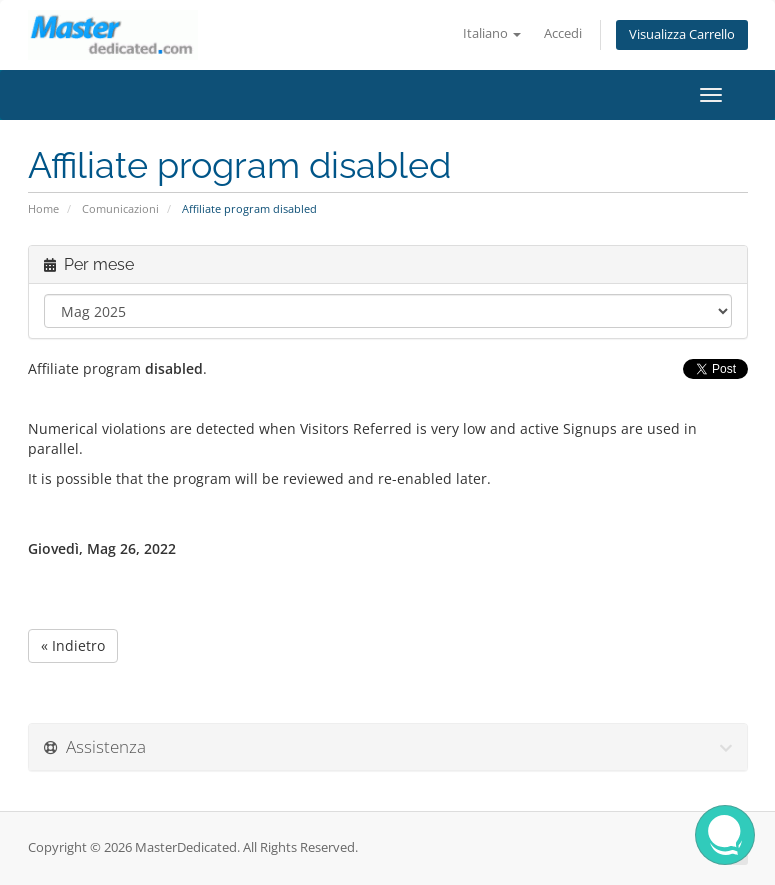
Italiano (492, 33)
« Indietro (73, 645)
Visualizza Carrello (682, 34)
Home (43, 208)
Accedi (563, 33)
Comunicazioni (120, 208)
